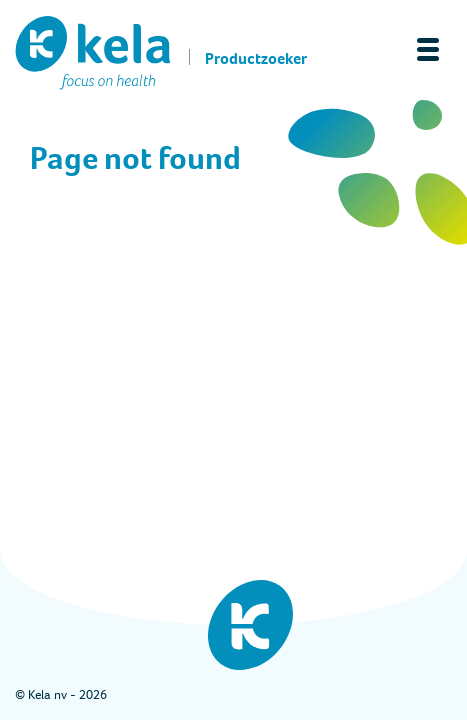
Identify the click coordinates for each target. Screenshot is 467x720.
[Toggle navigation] (428, 49)
